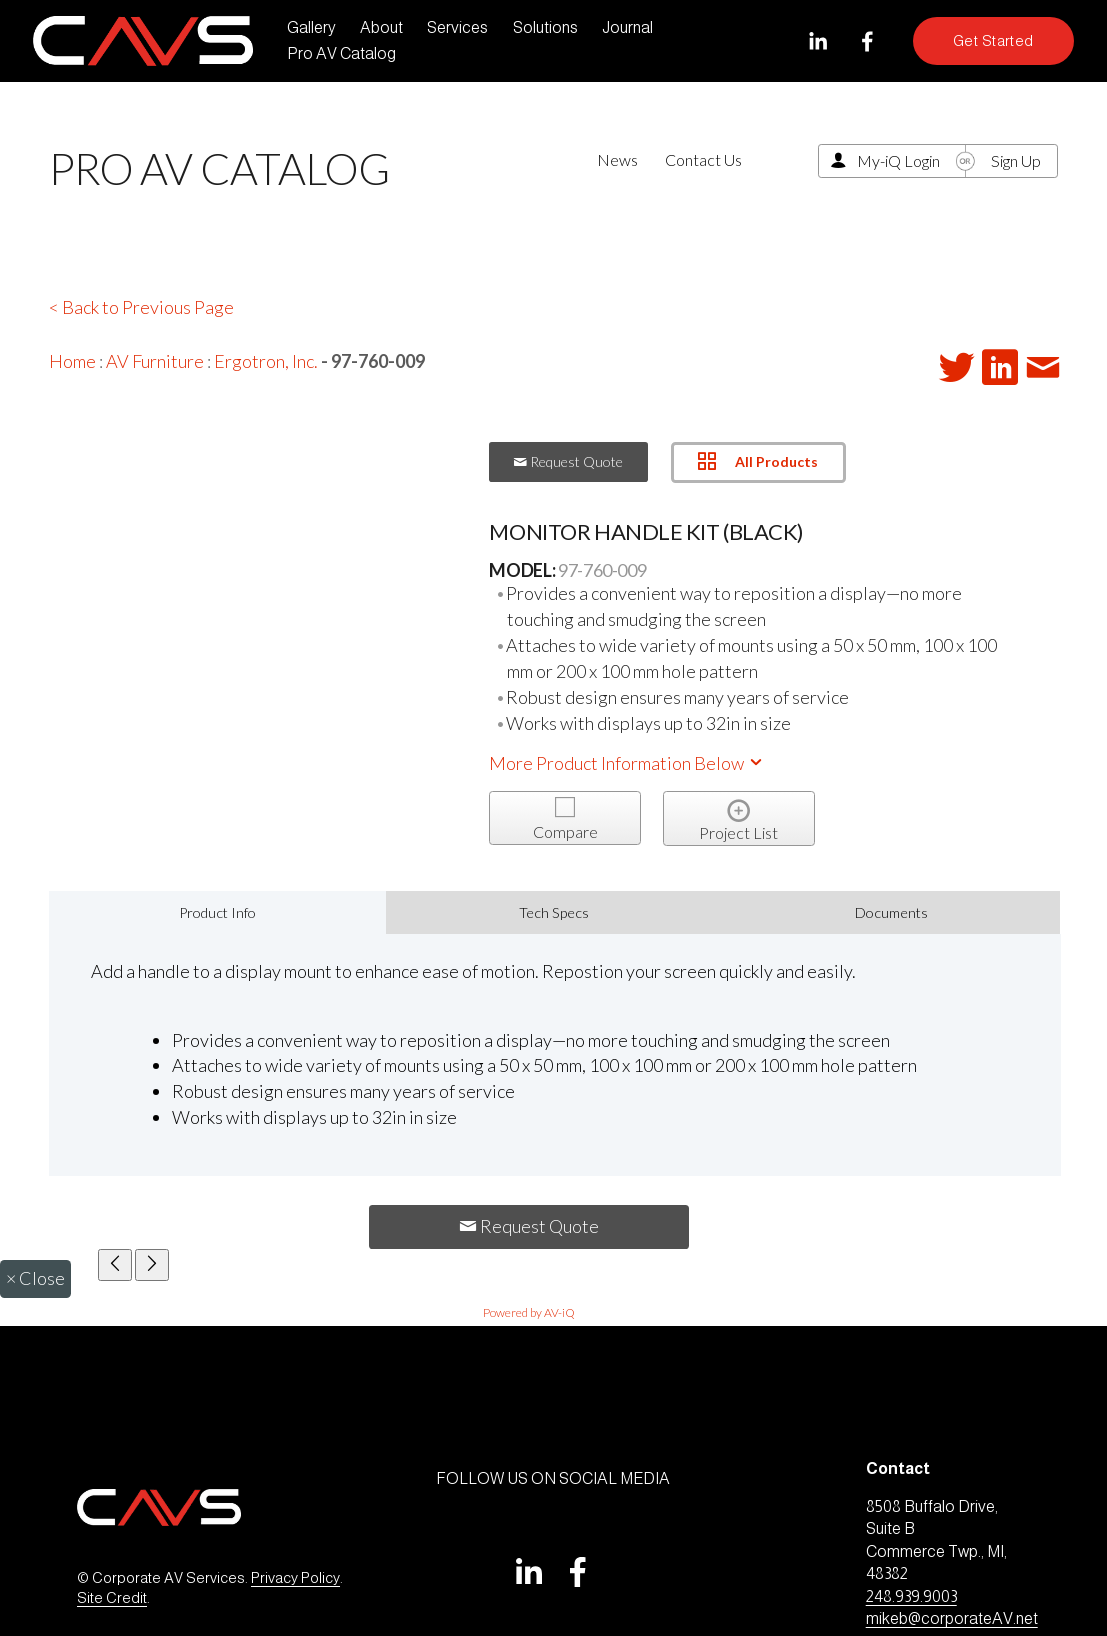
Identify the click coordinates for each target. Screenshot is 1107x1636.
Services (457, 27)
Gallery (311, 27)
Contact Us (703, 159)
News (617, 159)
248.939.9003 (911, 1596)
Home (72, 361)
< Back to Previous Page (141, 307)
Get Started (993, 41)
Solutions (545, 27)
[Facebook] (867, 41)
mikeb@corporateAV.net (952, 1618)
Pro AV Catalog (341, 53)
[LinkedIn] (817, 41)
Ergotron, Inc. (266, 361)
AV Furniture (155, 361)
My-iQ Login (898, 160)
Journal (627, 27)
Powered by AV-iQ (529, 1312)
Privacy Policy (295, 1578)
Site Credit (112, 1598)
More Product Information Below (627, 763)
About (381, 27)
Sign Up (1016, 160)
